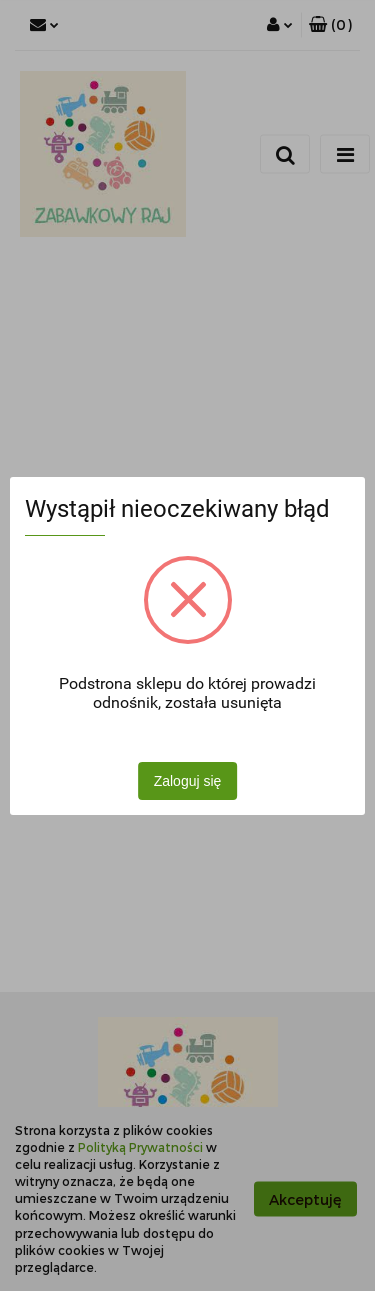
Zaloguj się (188, 781)
